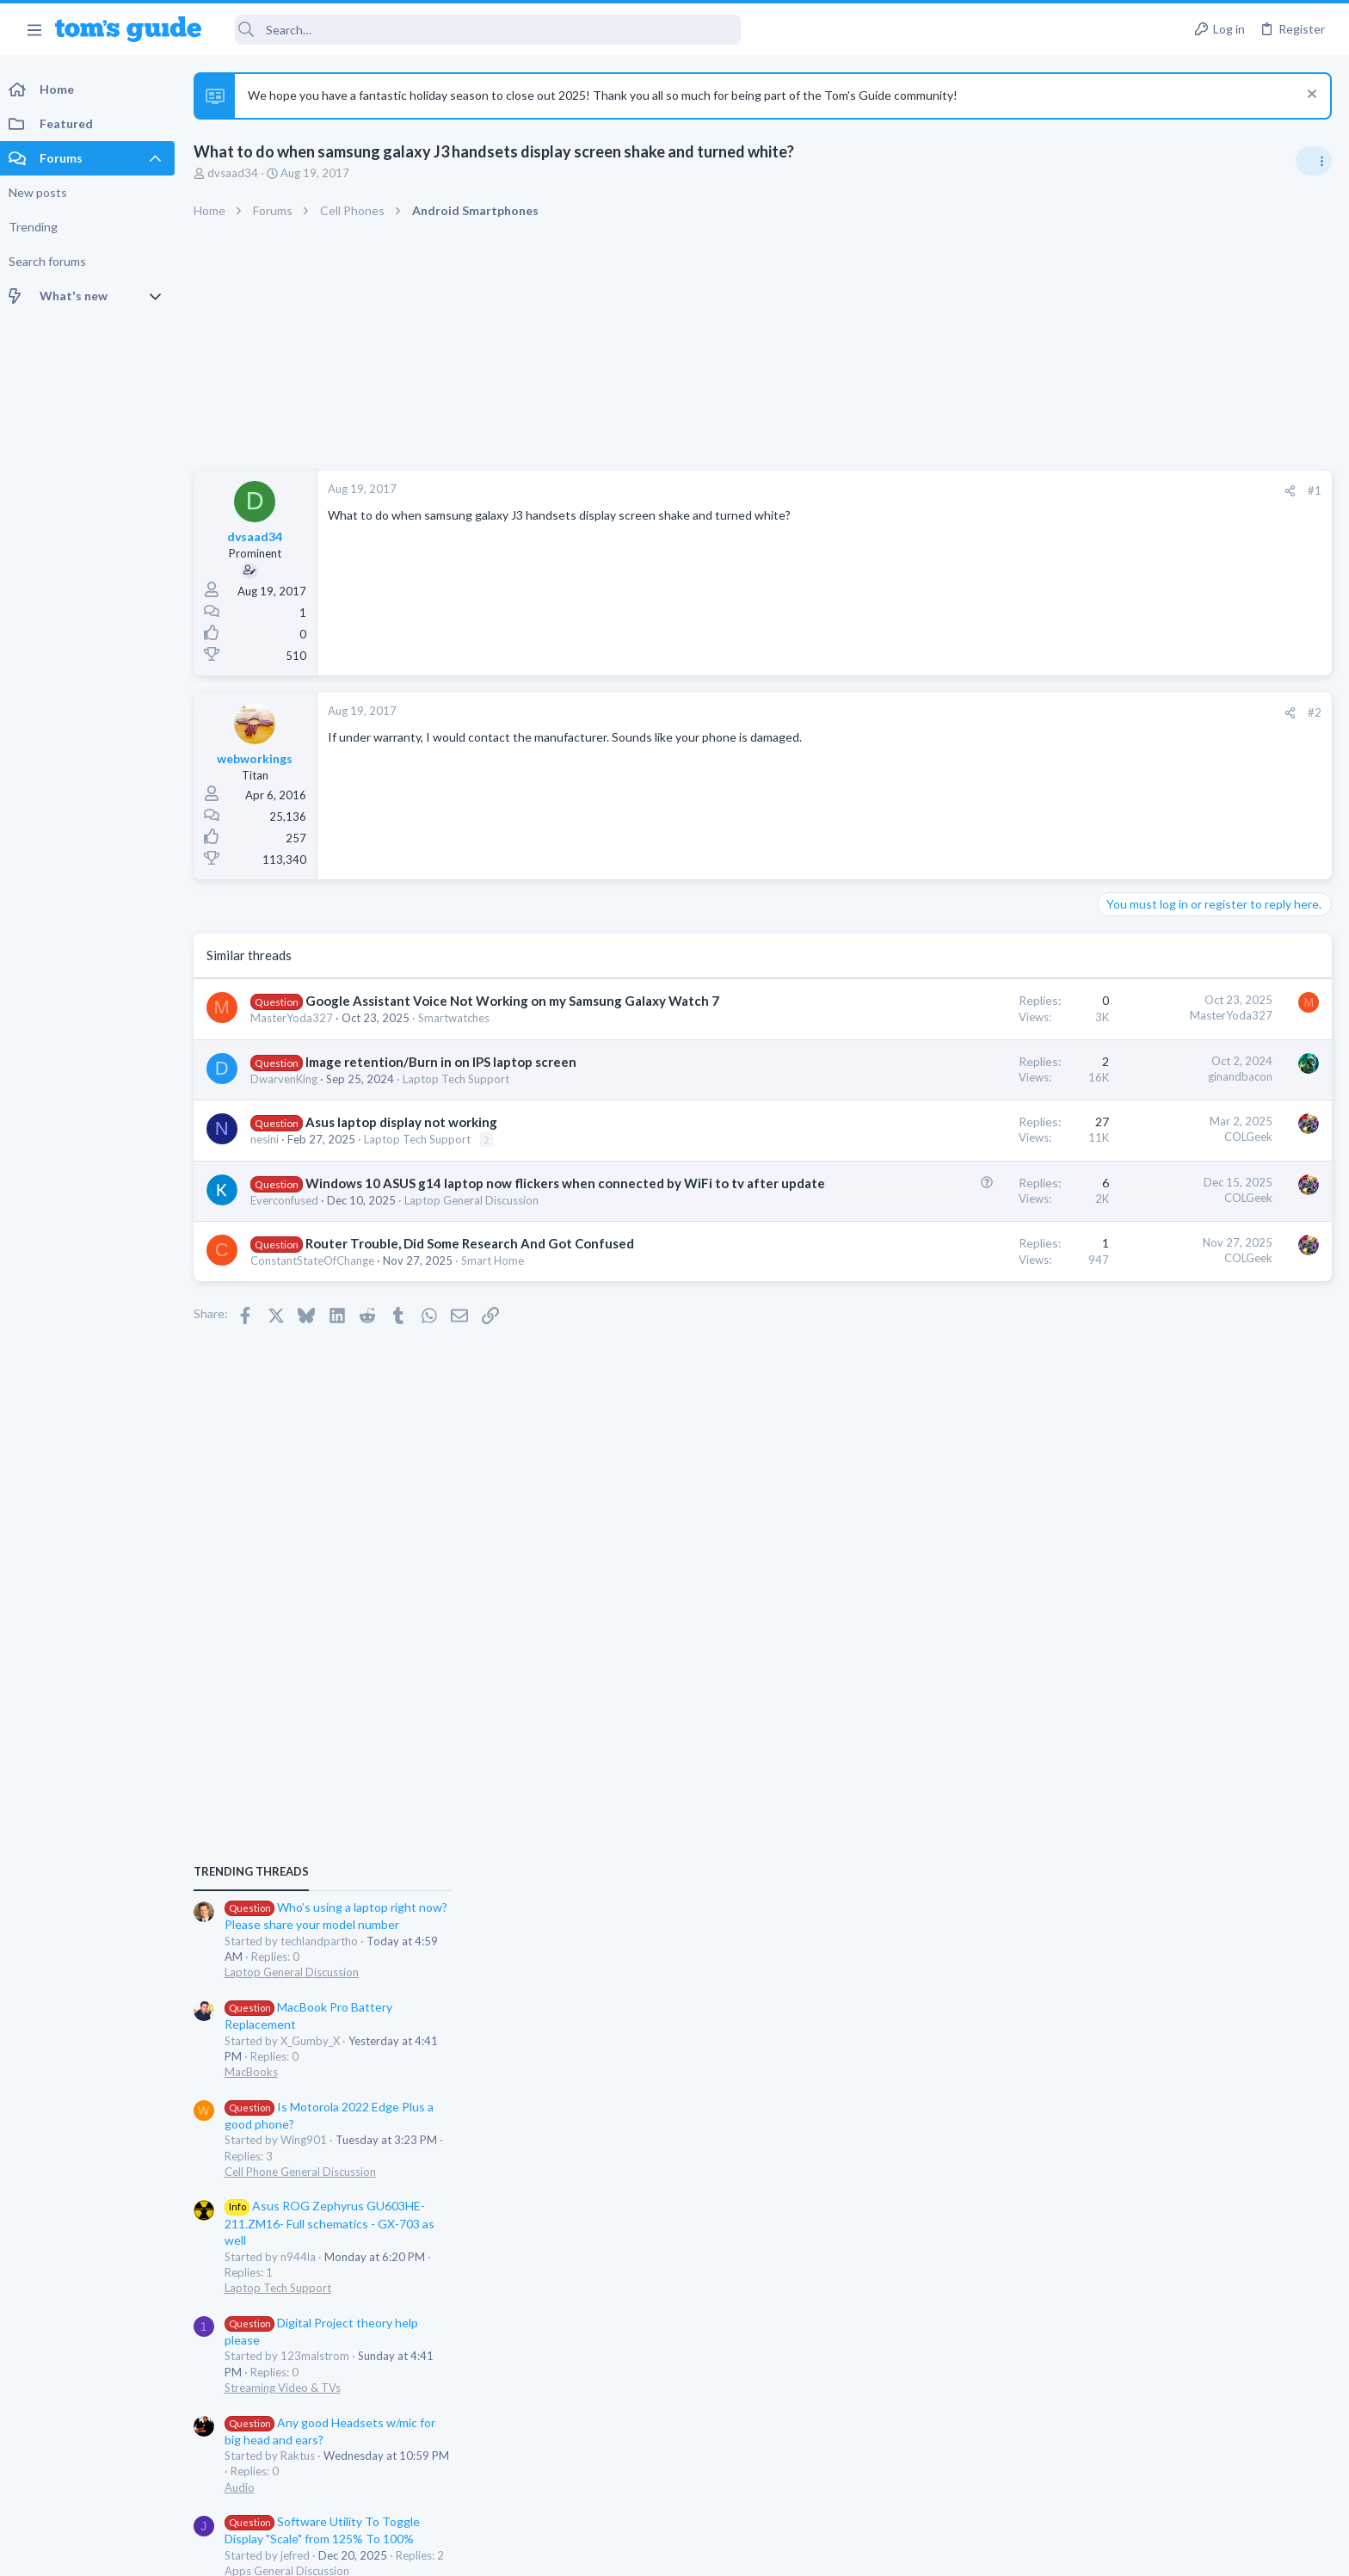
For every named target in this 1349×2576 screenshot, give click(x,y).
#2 (1039, 712)
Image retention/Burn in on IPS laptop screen (445, 1080)
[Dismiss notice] (1310, 96)
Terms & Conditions (837, 2551)
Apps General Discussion (1167, 1696)
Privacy (718, 2551)
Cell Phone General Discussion (1180, 1296)
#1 (1039, 490)
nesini (269, 1157)
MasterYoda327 (296, 1036)
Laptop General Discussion (476, 1236)
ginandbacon (965, 1094)
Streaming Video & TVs (1163, 1512)
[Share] (1014, 491)
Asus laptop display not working (406, 1140)
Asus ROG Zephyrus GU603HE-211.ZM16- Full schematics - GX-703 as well (1210, 1347)
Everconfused (289, 1236)
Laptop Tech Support (460, 1097)
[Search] (483, 30)
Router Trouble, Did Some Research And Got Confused (474, 1279)
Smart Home (496, 1296)
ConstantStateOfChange (317, 1296)
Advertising (489, 2551)
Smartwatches (458, 1036)
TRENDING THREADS (1131, 995)
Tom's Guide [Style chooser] (1209, 2432)
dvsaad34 (237, 173)
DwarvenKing (288, 1097)
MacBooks (1131, 1196)
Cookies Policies (610, 2551)
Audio (1120, 1611)
